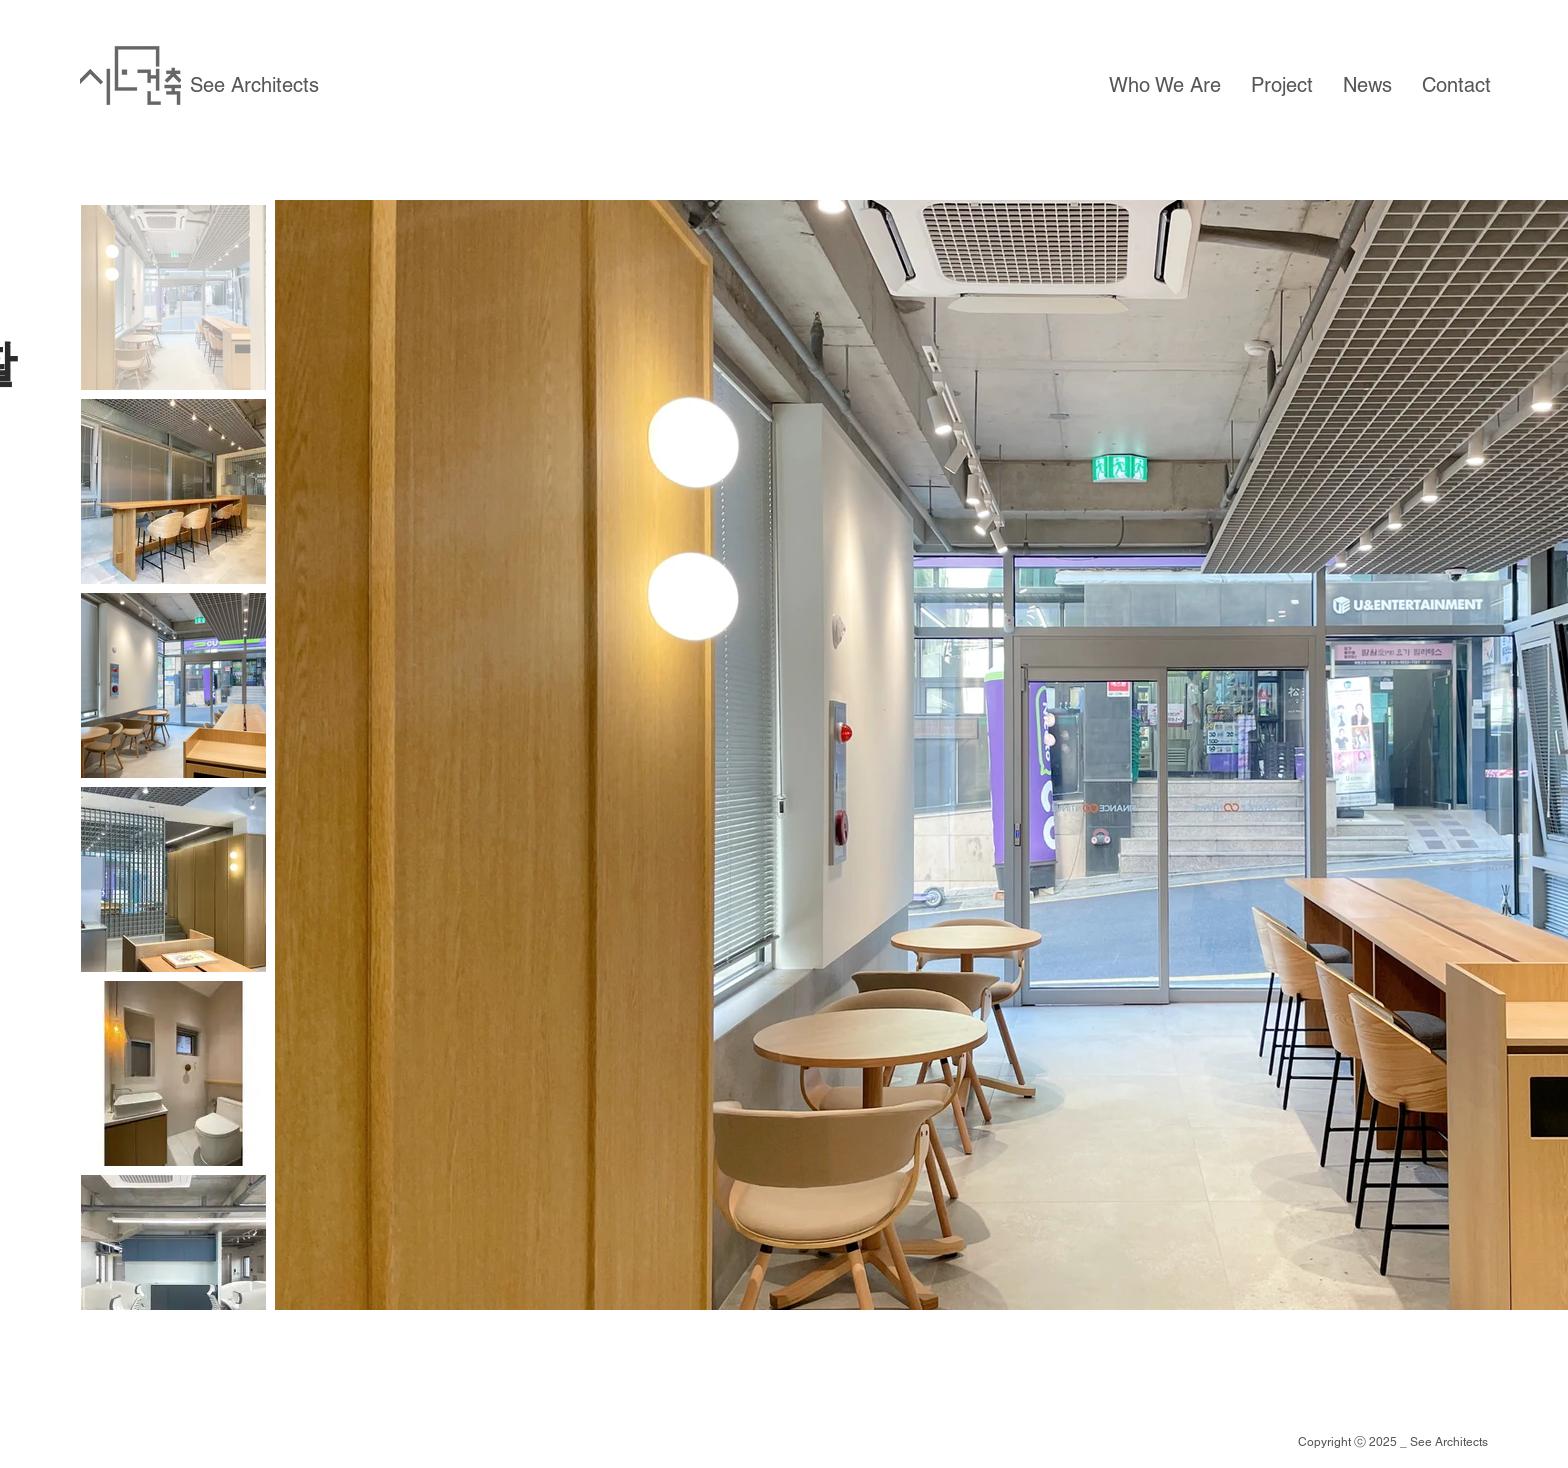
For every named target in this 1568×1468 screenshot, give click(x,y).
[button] (1165, 85)
